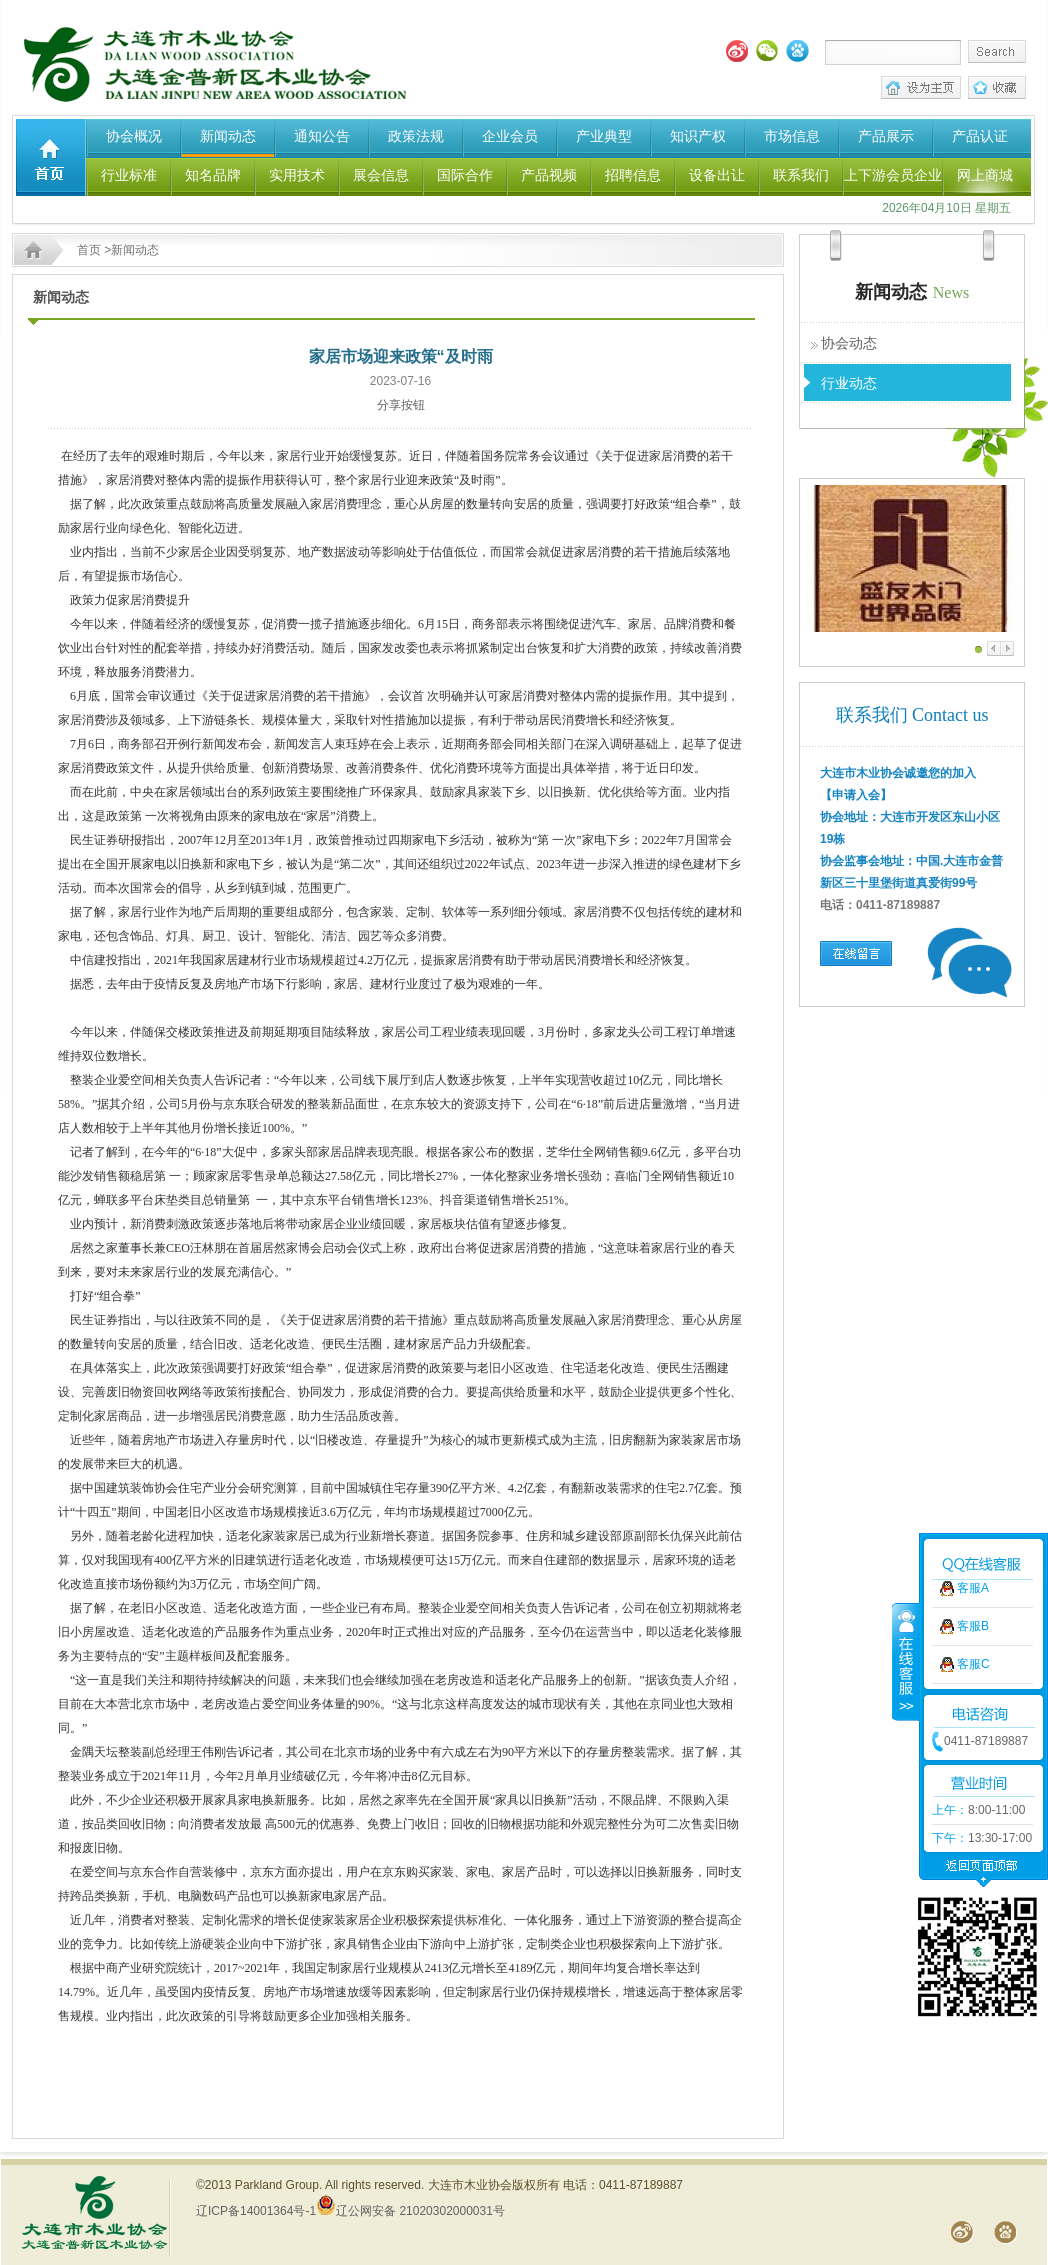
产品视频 (549, 175)
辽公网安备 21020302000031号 (410, 2211)
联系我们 (801, 175)
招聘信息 (633, 175)
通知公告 (322, 136)
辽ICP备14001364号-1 (256, 2211)
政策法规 (416, 136)
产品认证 (980, 136)
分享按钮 (401, 405)
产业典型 (604, 136)
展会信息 (381, 175)
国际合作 (465, 175)
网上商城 (985, 175)
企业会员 (510, 136)
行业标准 (129, 175)
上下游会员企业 (893, 175)
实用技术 (297, 175)
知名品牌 (213, 175)
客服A (973, 1470)
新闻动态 (228, 136)
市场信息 (792, 136)
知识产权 (698, 136)
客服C (973, 1546)
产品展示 (886, 136)
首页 (89, 250)
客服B (973, 1508)
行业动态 (849, 383)
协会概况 (134, 136)
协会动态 (849, 343)
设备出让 (717, 175)
